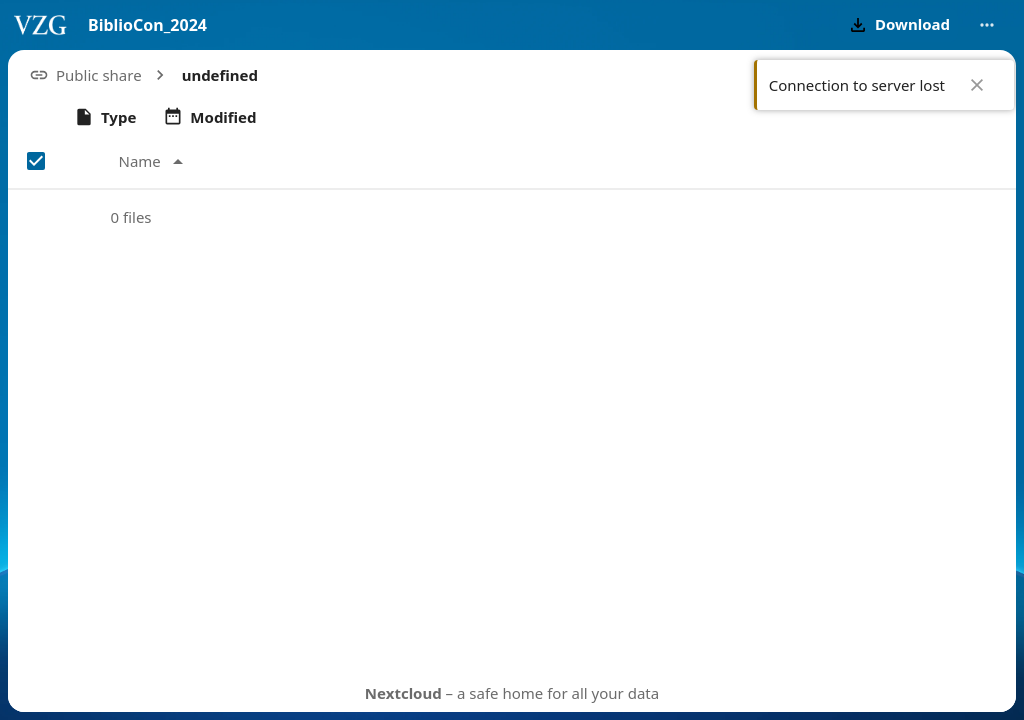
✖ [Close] (977, 85)
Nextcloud (403, 693)
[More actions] (987, 25)
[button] (897, 25)
